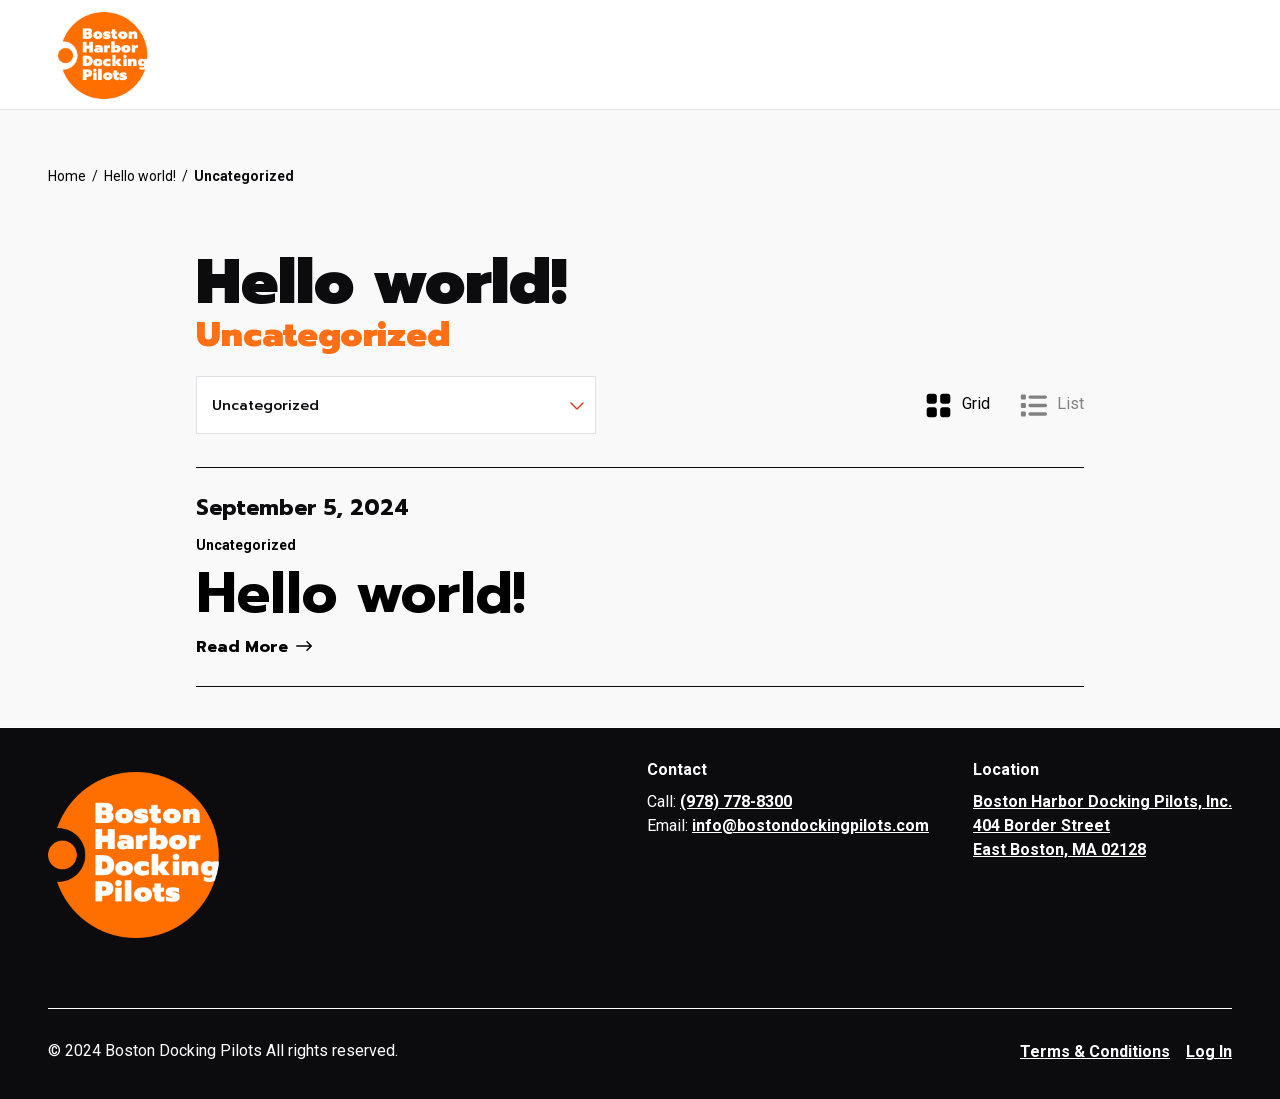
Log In (1209, 1051)
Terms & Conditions (1095, 1051)
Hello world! (140, 176)
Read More (254, 647)
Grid (957, 405)
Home (67, 176)
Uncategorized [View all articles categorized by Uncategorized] (246, 545)
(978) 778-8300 (736, 801)
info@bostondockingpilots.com (810, 825)
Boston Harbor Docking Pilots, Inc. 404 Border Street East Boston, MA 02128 (1102, 825)
